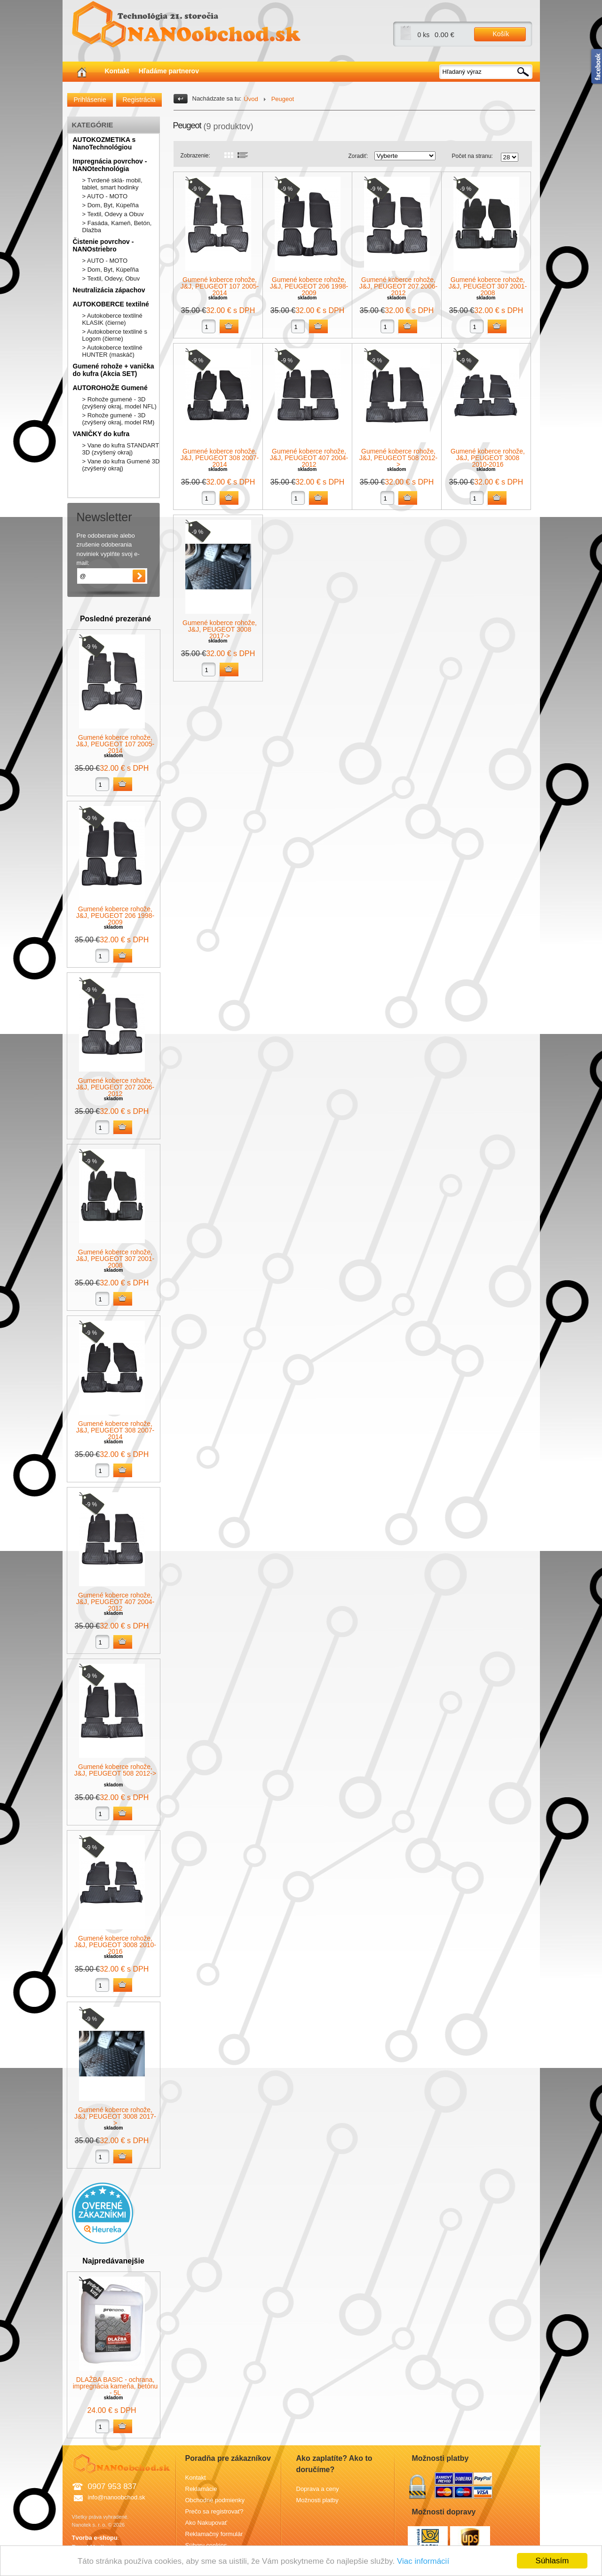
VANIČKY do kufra (101, 434)
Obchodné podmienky (215, 2500)
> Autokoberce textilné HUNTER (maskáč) (112, 351)
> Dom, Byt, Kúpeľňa (110, 205)
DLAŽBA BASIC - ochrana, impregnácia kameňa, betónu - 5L (115, 2386)
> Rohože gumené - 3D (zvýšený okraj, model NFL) (119, 403)
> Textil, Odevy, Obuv (111, 278)
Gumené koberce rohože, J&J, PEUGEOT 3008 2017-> (115, 2116)
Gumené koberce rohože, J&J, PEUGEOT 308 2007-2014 (115, 1430)
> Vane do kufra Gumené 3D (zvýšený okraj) (121, 465)
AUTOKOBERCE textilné (111, 304)
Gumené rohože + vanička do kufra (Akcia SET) (113, 369)
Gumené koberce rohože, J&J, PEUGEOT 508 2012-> (115, 1770)
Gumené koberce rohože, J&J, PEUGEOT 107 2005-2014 (115, 744)
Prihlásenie (90, 99)
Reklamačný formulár (214, 2533)
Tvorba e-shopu (95, 2537)
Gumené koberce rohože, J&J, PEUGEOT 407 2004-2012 (115, 1601)
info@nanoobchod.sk (116, 2497)
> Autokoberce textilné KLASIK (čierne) (112, 319)
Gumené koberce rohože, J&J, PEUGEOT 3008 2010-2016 (115, 1944)
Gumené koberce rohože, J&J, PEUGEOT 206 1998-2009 (115, 915)
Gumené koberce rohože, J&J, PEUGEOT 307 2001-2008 (115, 1258)
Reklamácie (201, 2488)
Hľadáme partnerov (169, 71)
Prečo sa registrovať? (214, 2511)
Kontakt (117, 71)
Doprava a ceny (317, 2488)
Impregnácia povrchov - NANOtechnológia (110, 164)
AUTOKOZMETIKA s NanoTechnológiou (104, 143)
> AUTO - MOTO (105, 196)
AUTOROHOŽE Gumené (110, 387)
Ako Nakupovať (206, 2522)
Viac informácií (423, 2561)
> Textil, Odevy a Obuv (113, 214)
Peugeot (282, 98)
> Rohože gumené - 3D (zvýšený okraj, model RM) (118, 419)
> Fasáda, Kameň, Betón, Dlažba (117, 226)
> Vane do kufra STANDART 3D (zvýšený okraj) (120, 449)
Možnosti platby (317, 2500)
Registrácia (139, 99)
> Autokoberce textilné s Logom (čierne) (114, 335)
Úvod (251, 98)
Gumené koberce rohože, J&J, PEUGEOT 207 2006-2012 (115, 1087)
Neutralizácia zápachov (109, 290)
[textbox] (486, 71)
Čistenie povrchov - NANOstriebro (103, 245)
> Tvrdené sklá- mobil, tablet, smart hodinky (112, 184)
